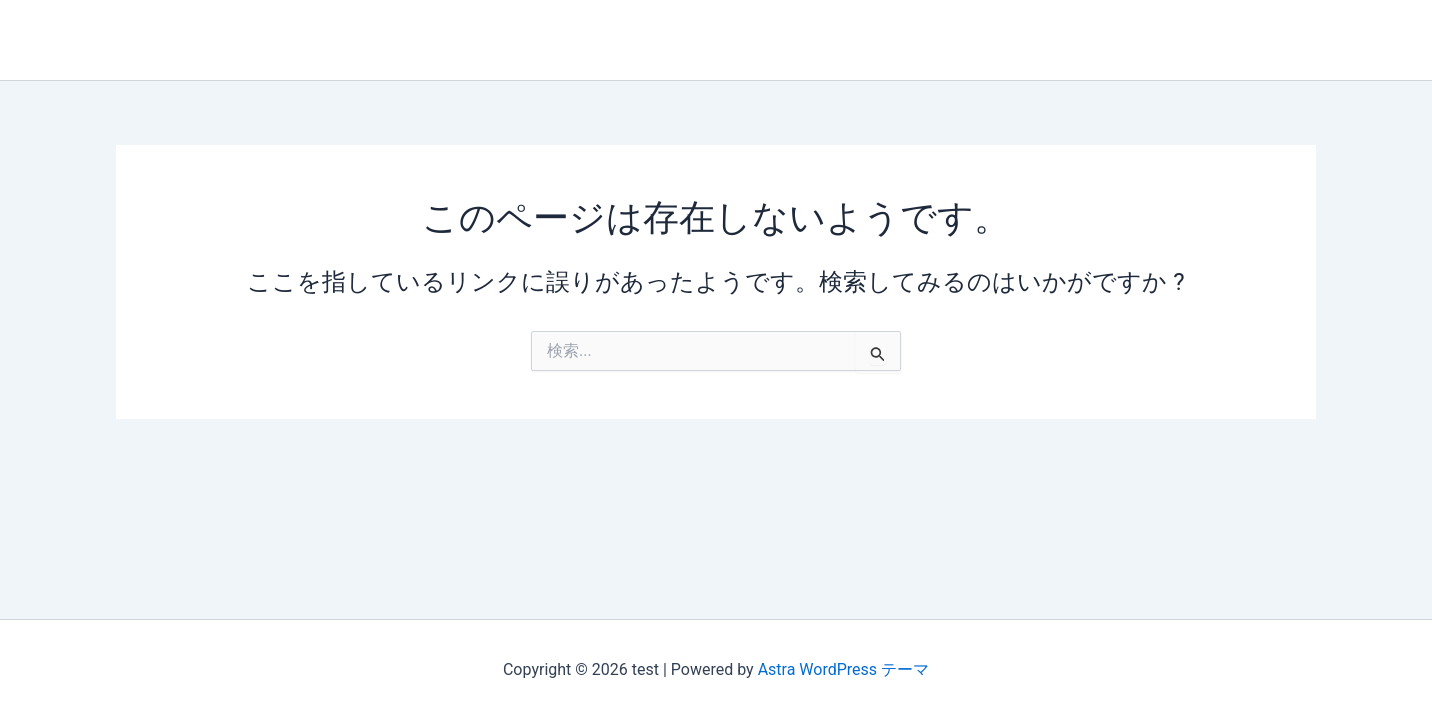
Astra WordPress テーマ (843, 669)
